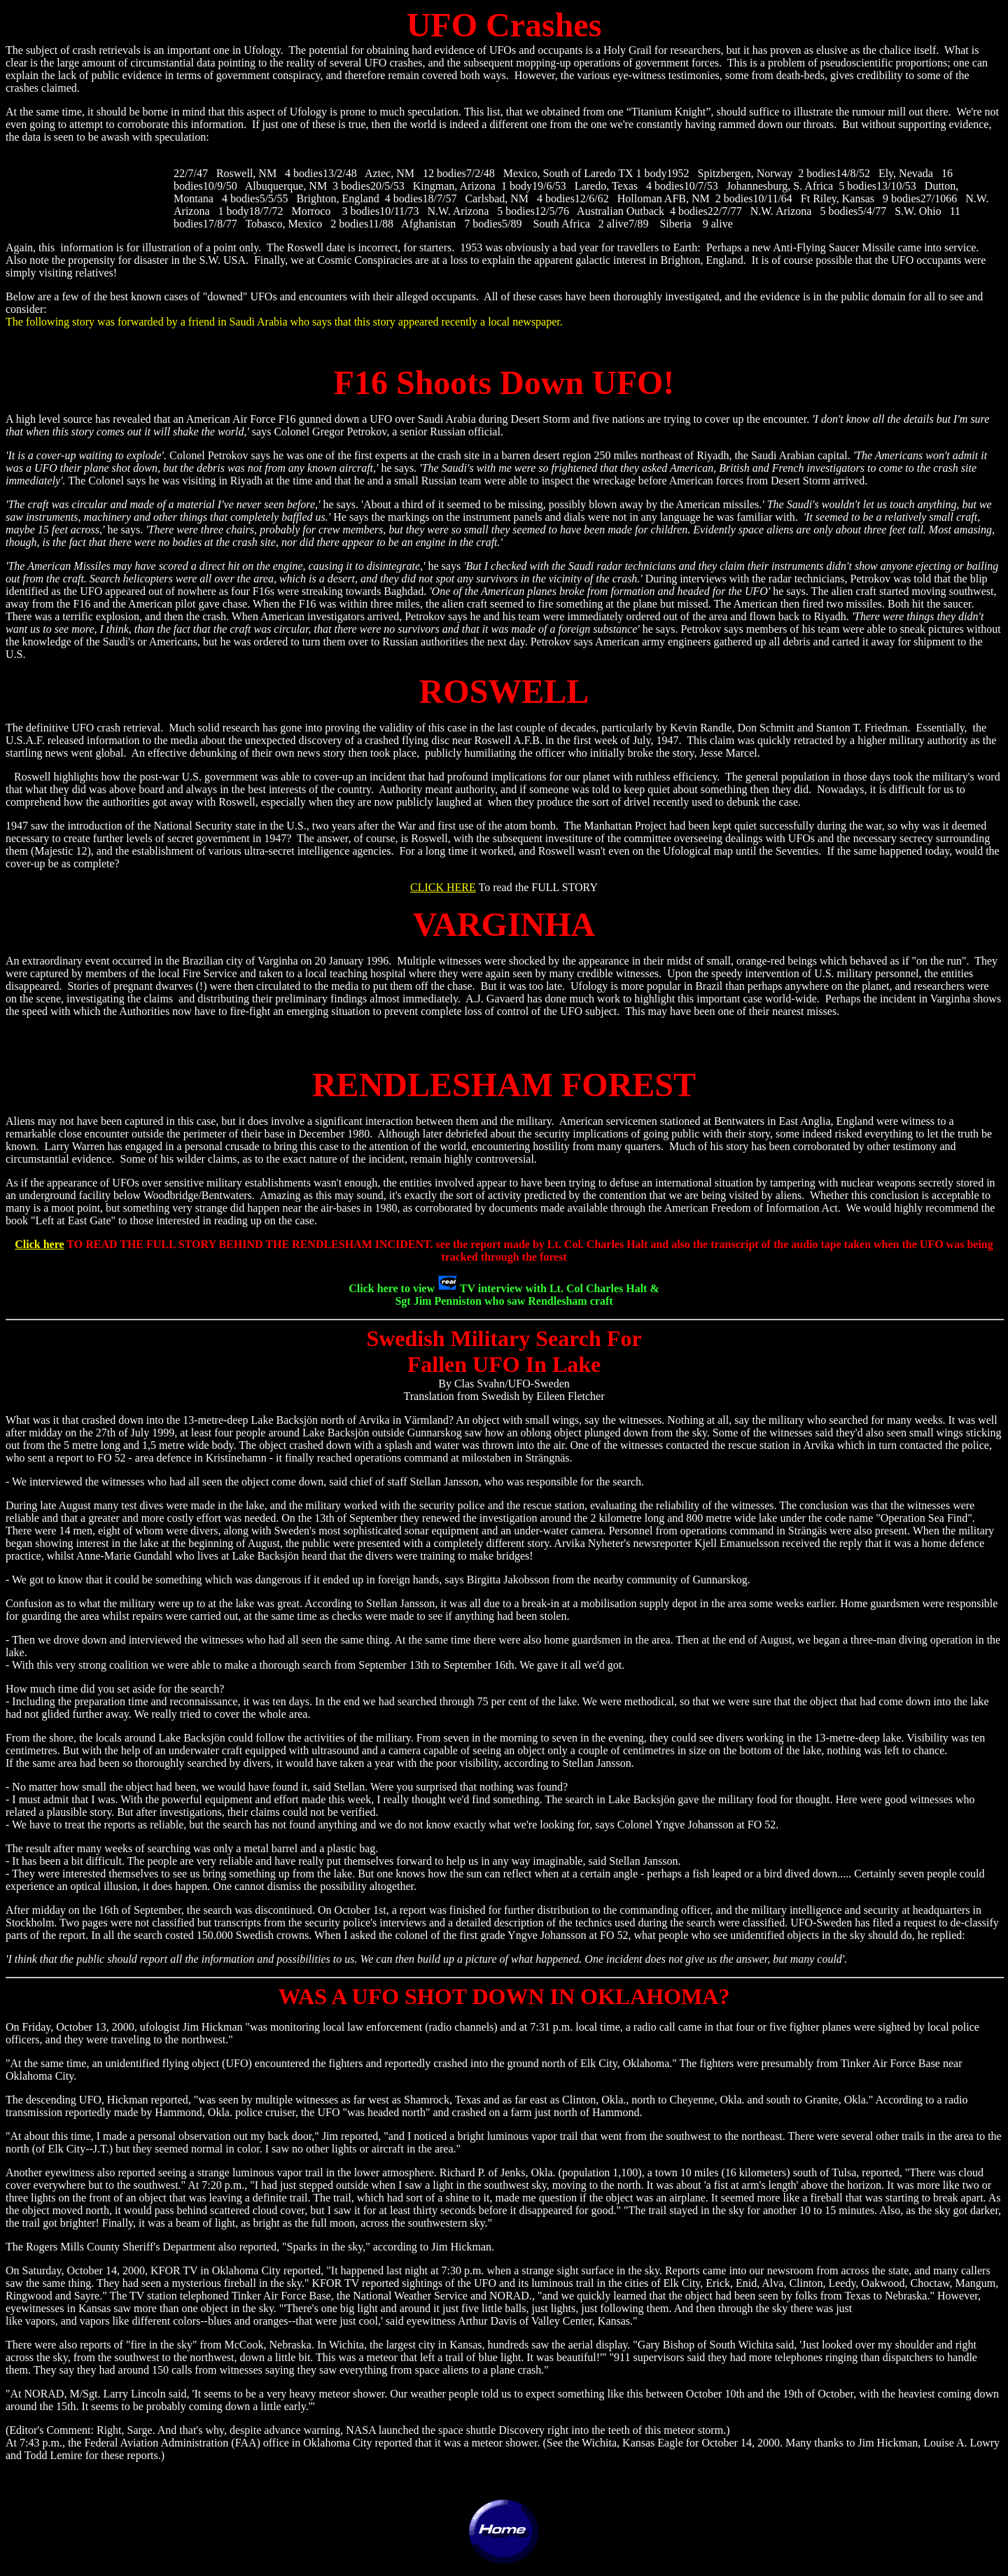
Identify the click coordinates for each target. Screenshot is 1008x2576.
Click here (39, 1244)
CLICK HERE (443, 887)
